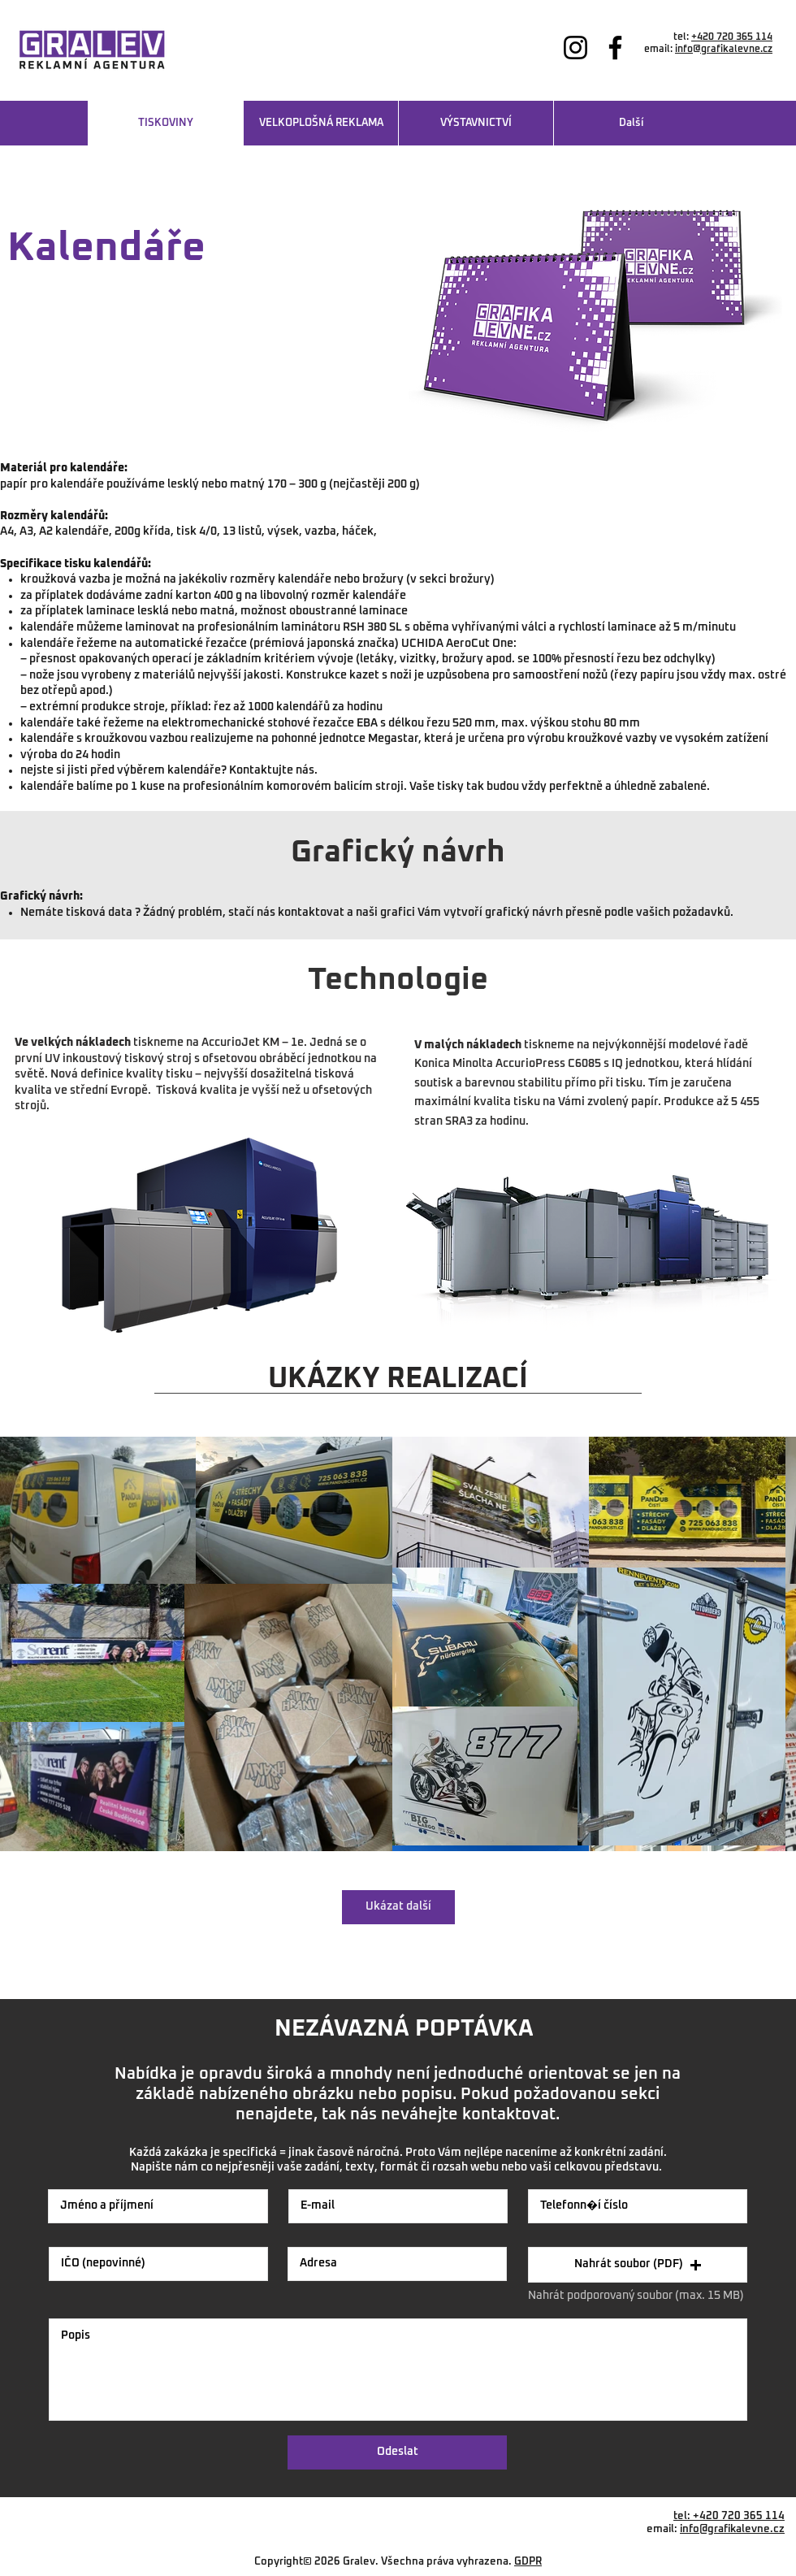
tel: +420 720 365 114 (729, 2516)
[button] (637, 2265)
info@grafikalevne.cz (723, 49)
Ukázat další (398, 1906)
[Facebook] (615, 47)
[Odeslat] (397, 2452)
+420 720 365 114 (731, 37)
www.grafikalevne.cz (723, 62)
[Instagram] (575, 47)
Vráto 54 (763, 2542)
